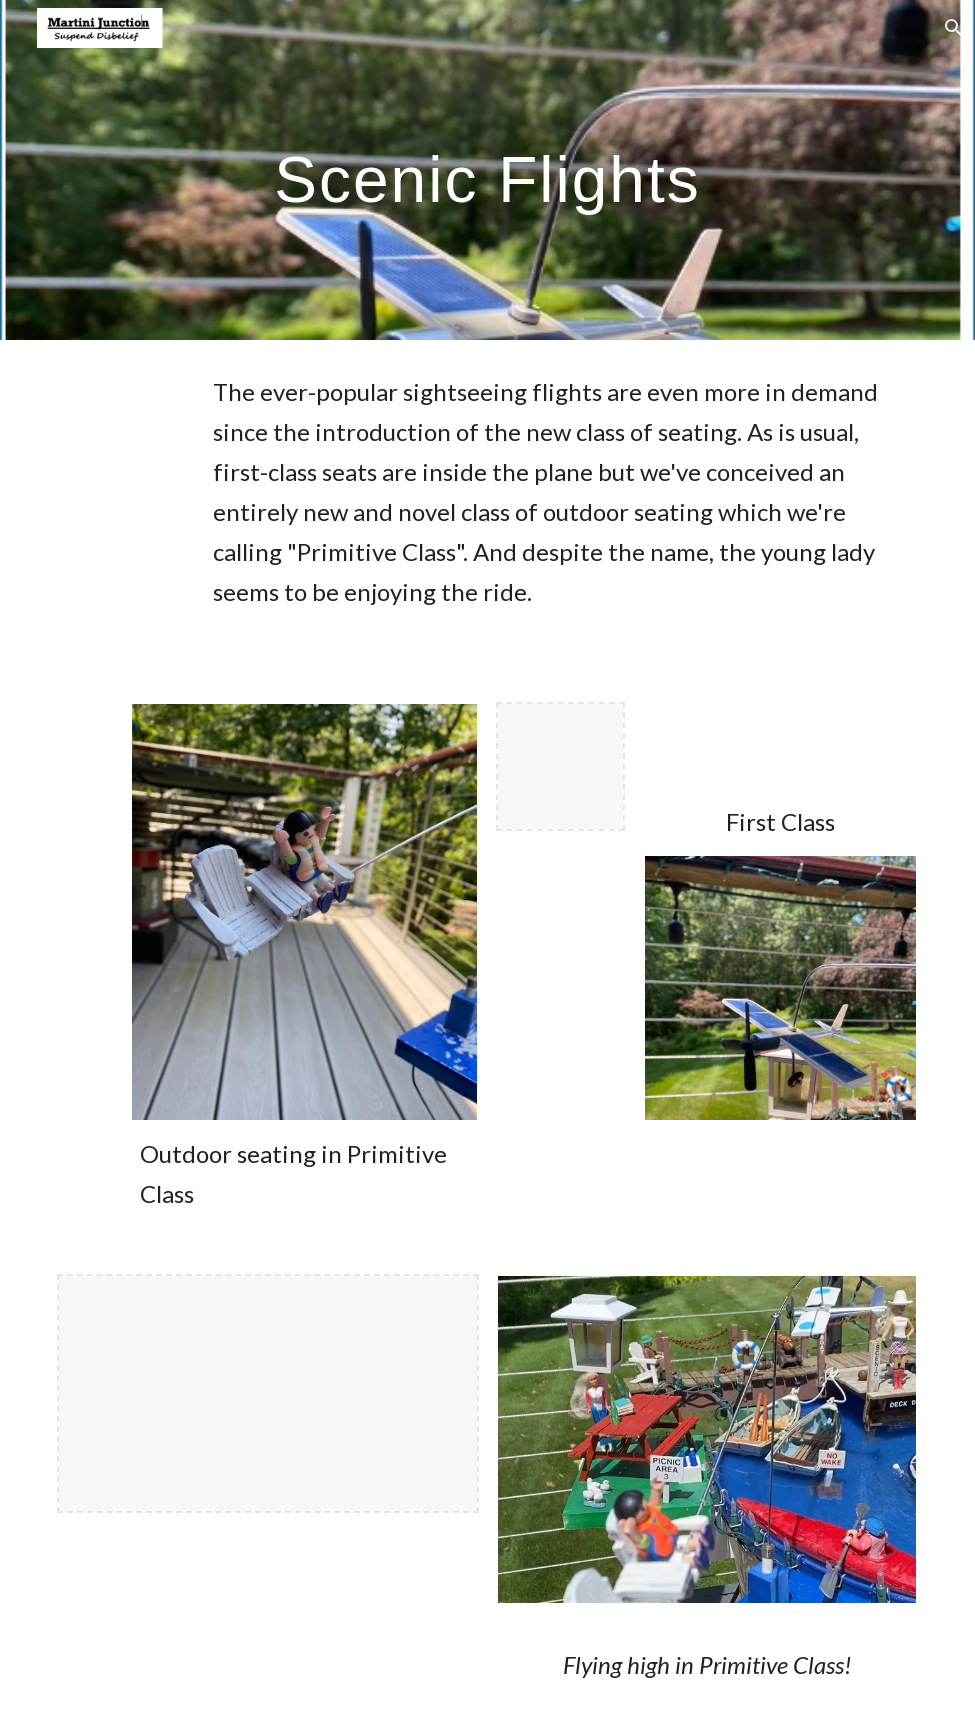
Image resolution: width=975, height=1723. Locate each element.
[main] (487, 169)
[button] (951, 28)
